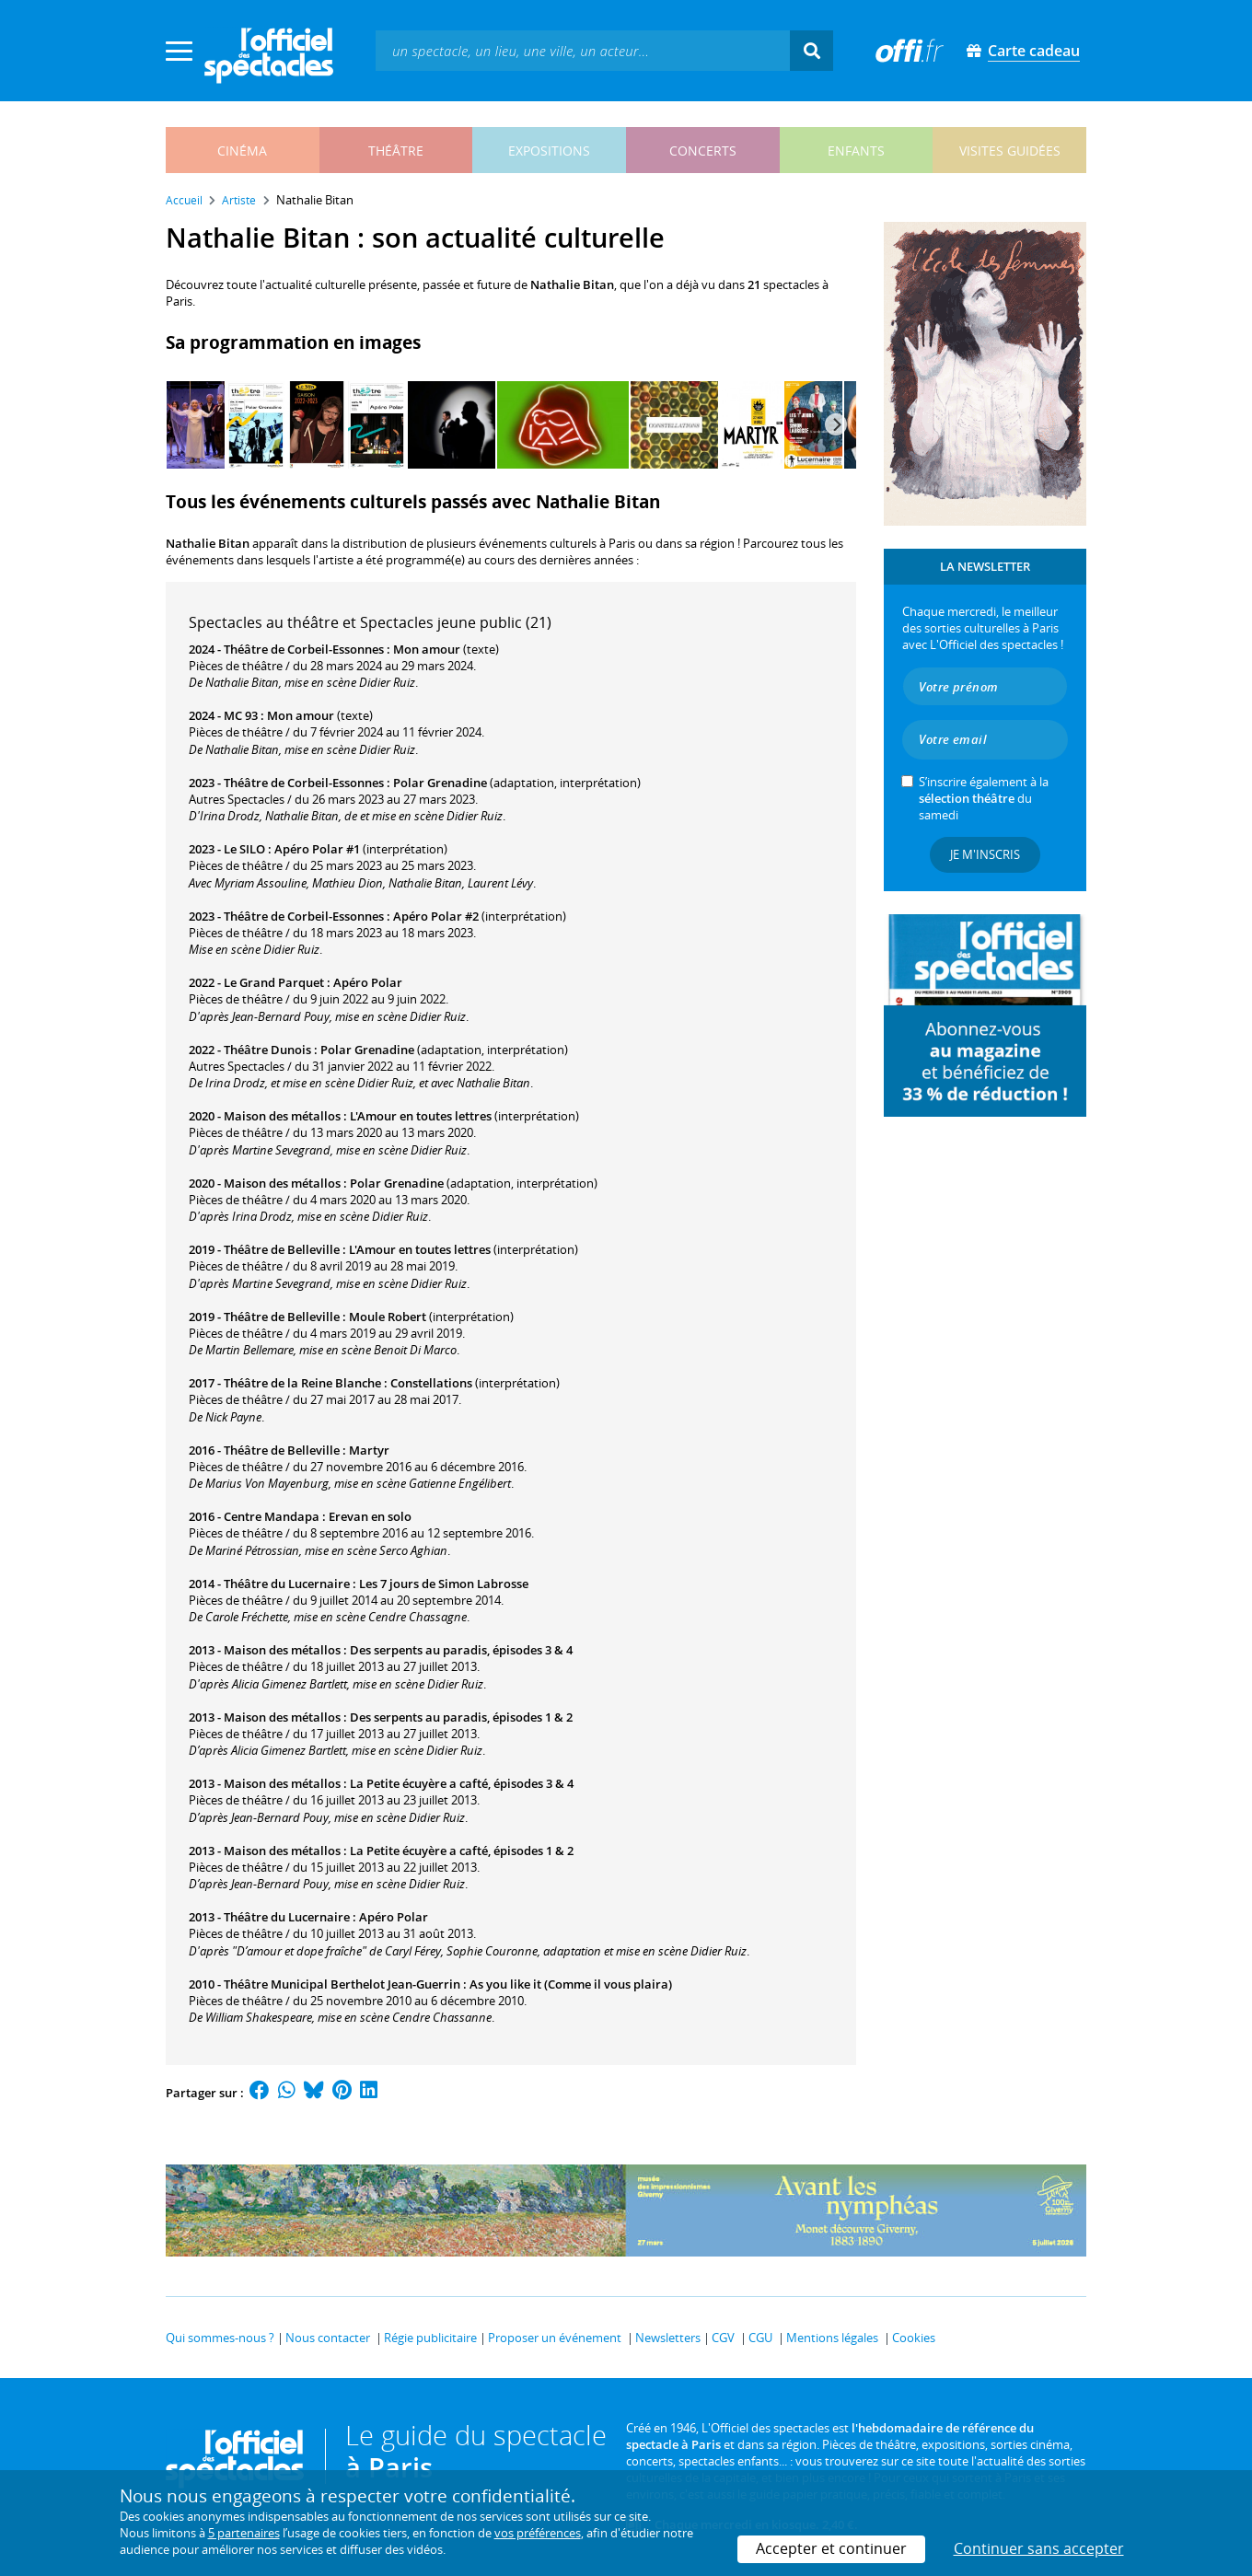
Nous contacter (327, 2337)
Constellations (431, 1383)
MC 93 (241, 715)
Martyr (369, 1450)
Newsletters (668, 2337)
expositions (549, 150)
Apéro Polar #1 (317, 849)
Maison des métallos (282, 1116)
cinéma (242, 150)
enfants (856, 150)
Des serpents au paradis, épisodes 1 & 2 (461, 1717)
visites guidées (1010, 150)
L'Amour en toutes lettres (421, 1116)
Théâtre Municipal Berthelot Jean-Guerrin (342, 1984)
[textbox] (583, 50)
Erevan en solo (370, 1516)
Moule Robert (387, 1316)
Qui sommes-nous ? (220, 2337)
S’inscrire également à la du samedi (984, 798)
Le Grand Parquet (274, 982)
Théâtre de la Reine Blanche (302, 1383)
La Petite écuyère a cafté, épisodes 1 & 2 (462, 1850)
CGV (723, 2337)
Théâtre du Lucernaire (287, 1583)
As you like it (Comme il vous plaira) (571, 1984)
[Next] (836, 424)
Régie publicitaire (430, 2337)
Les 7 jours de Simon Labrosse (443, 1583)
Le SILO (244, 849)
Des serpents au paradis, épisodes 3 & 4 (461, 1650)
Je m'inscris (985, 854)
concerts (702, 150)
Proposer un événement (554, 2337)
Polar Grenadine (440, 782)
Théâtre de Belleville (282, 1249)
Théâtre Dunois (267, 1049)
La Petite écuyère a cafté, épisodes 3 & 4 (462, 1783)
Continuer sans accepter (1039, 2548)
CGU (760, 2337)
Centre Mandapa (271, 1516)
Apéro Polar (367, 982)
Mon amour (426, 649)
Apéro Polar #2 (436, 916)
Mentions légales (832, 2337)
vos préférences (537, 2532)
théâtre (395, 150)
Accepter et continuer (831, 2548)
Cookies (913, 2337)
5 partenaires (244, 2532)
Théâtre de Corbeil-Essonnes (304, 649)
